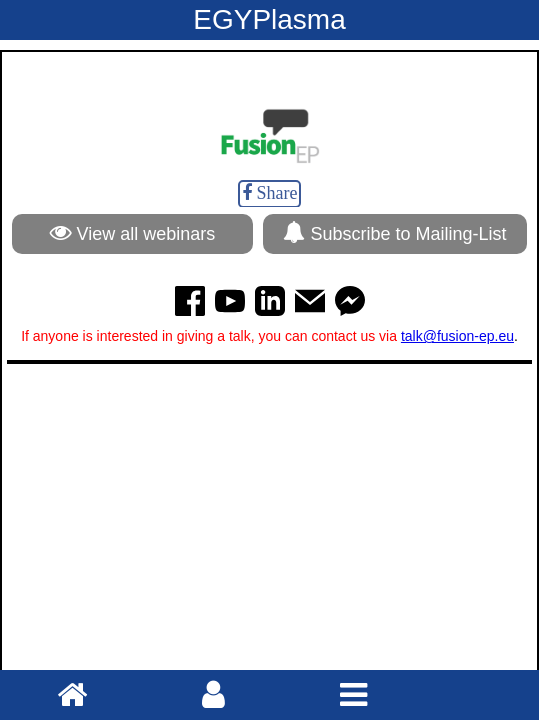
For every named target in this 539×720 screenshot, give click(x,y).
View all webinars (133, 232)
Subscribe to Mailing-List (394, 232)
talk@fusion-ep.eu (457, 336)
